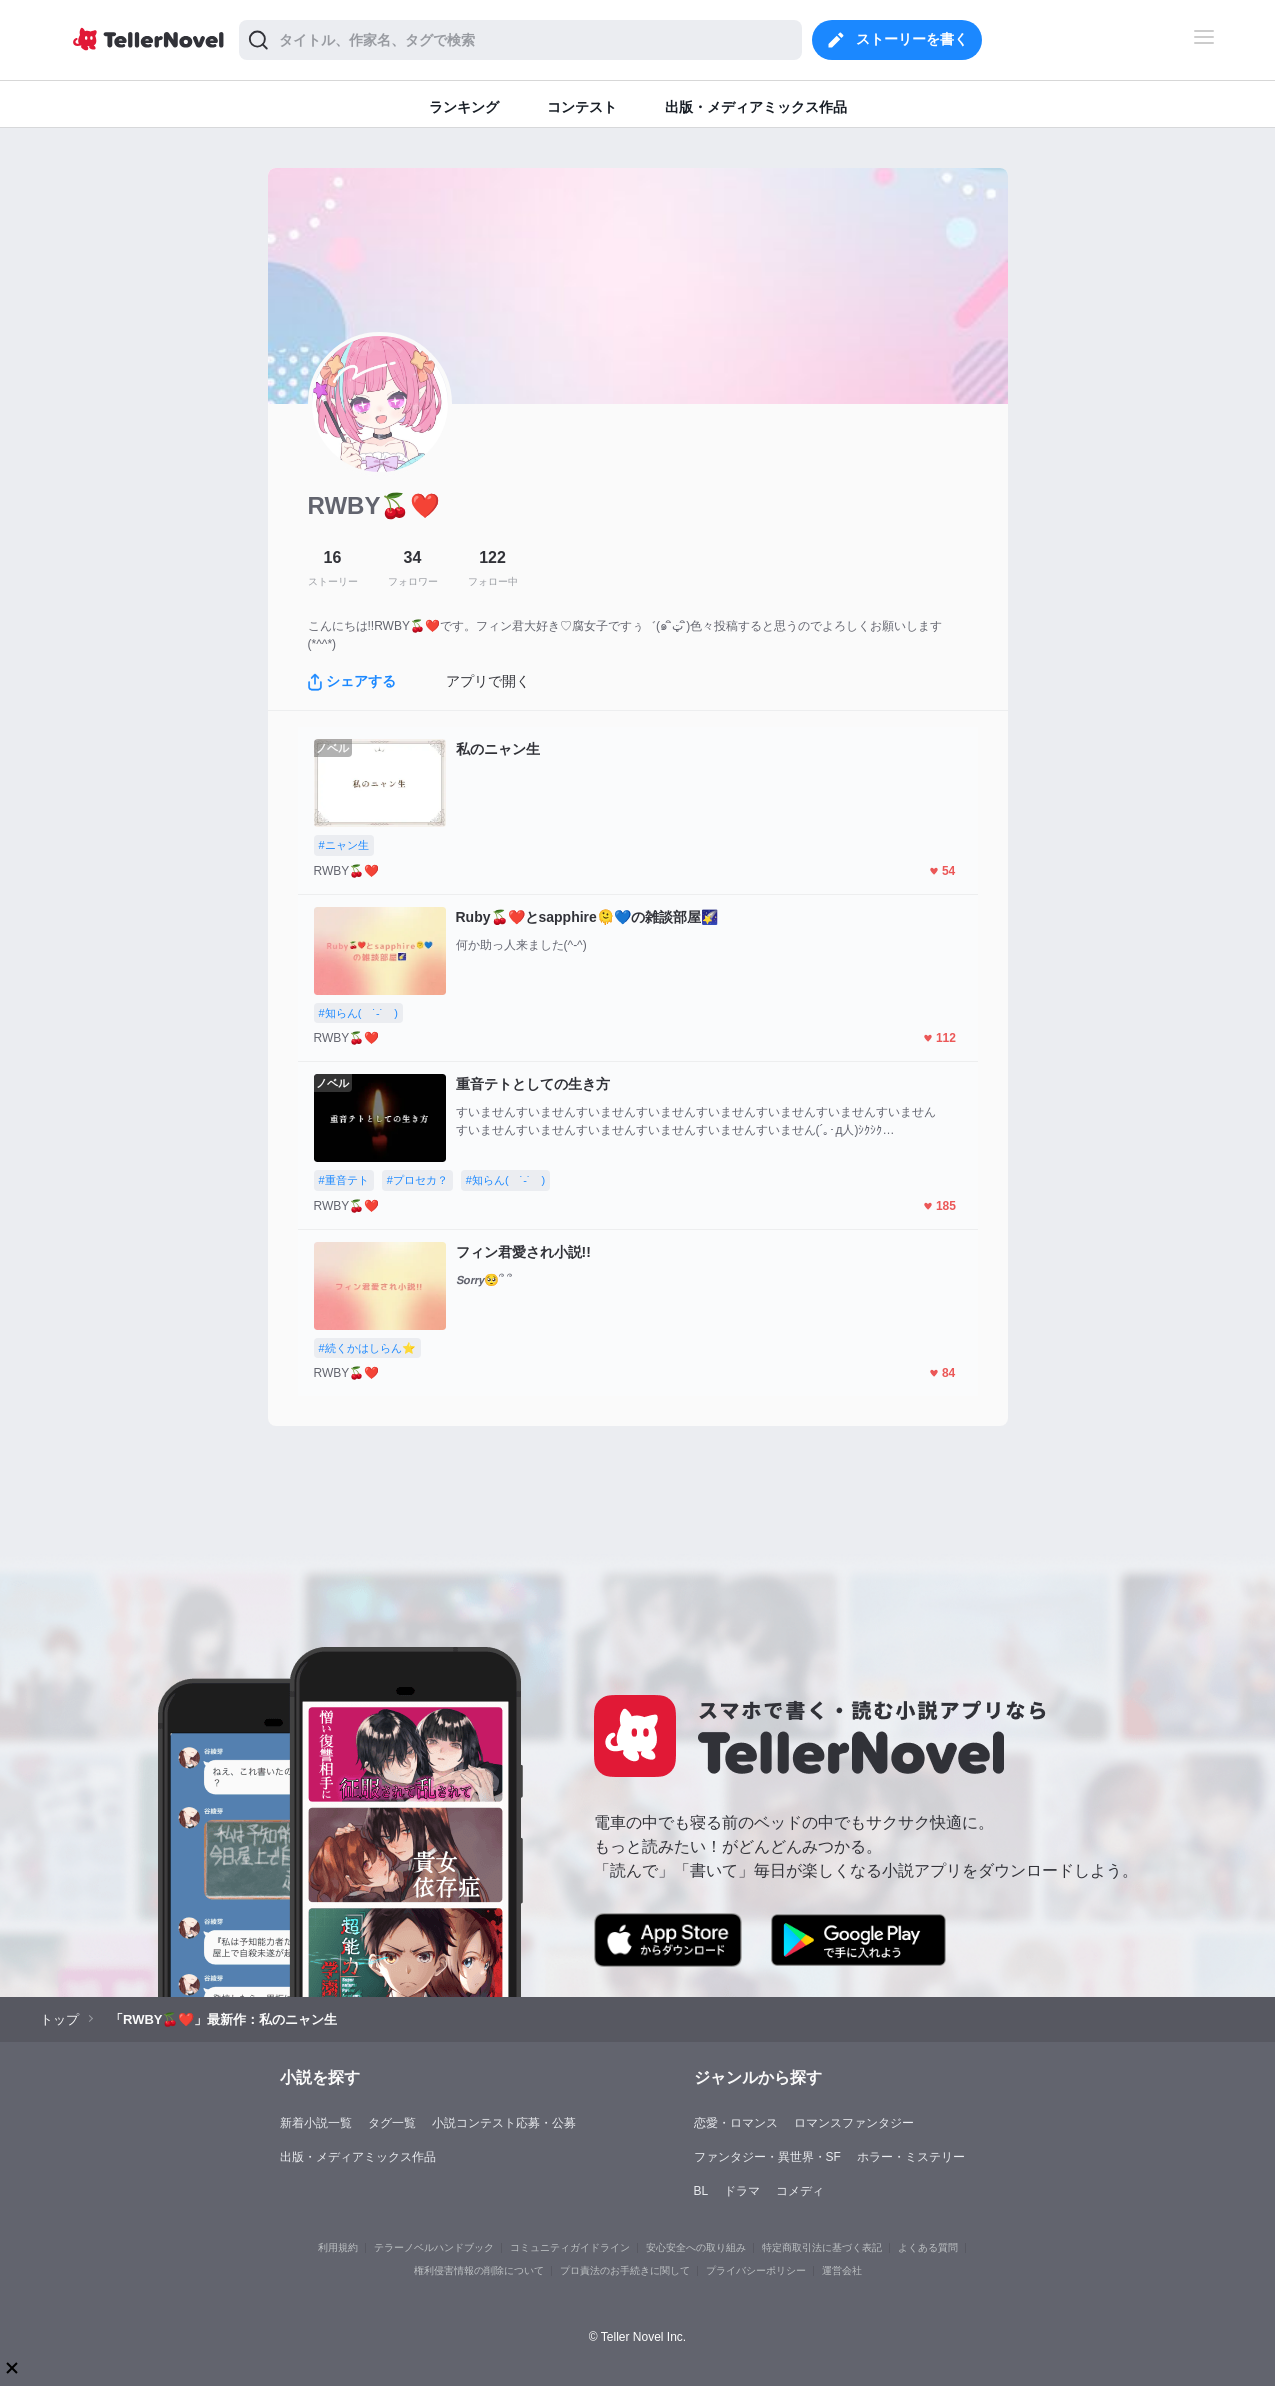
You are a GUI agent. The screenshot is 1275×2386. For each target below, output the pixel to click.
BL (701, 2191)
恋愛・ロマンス (736, 2123)
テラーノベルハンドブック (434, 2247)
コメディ (800, 2191)
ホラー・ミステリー (911, 2157)
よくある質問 (928, 2247)
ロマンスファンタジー (854, 2123)
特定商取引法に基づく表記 (822, 2247)
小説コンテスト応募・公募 (504, 2123)
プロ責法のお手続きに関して (625, 2270)
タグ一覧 (392, 2123)
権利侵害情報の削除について (479, 2270)
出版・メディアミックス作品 (358, 2157)
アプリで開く (488, 681)
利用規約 (338, 2247)
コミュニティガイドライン (570, 2247)
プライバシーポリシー (756, 2270)
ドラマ (742, 2191)
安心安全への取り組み (696, 2247)
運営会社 (842, 2270)
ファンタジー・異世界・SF (767, 2157)
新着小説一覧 (316, 2123)
